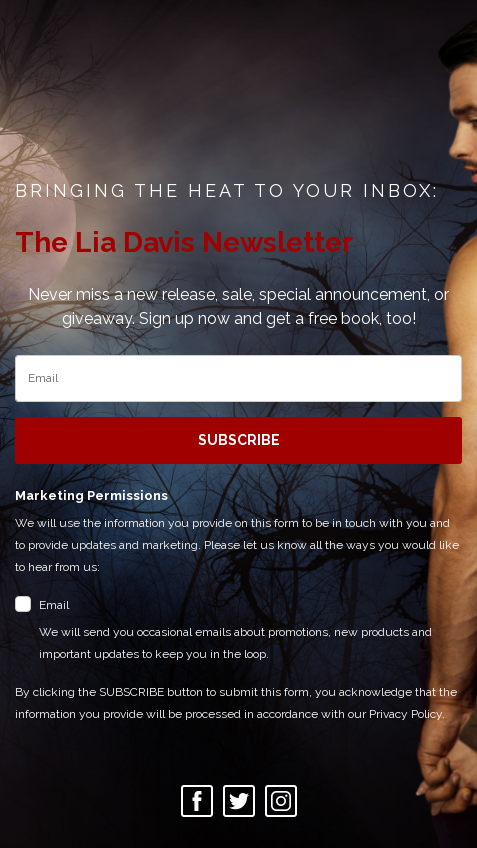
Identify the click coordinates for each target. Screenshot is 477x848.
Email (250, 631)
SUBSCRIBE (239, 440)
